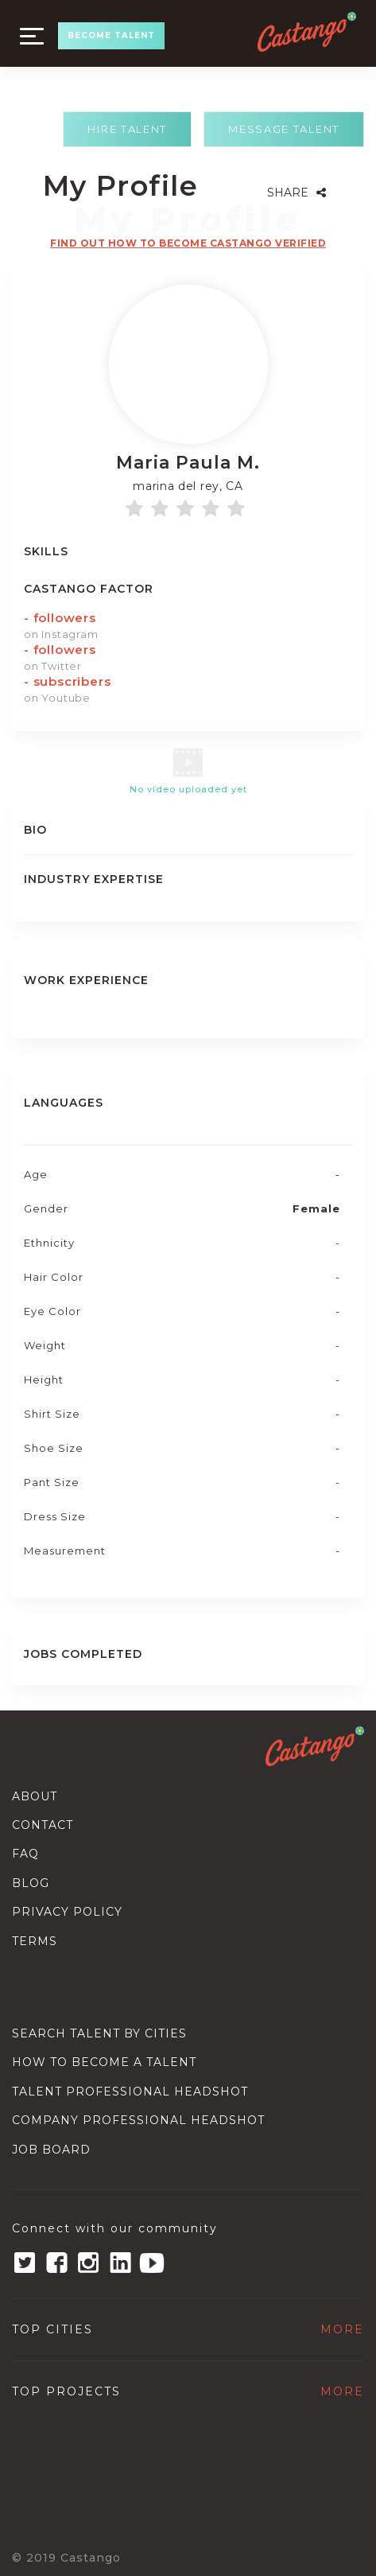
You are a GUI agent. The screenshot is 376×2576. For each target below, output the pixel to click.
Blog (30, 1883)
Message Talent (283, 129)
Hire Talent (127, 129)
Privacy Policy (67, 1912)
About (34, 1796)
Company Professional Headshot (138, 2120)
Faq (25, 1853)
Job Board (51, 2149)
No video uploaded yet (188, 789)
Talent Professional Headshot (130, 2091)
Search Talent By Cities (99, 2033)
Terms (34, 1941)
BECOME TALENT (111, 35)
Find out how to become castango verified (188, 243)
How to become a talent (104, 2062)
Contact (42, 1825)
